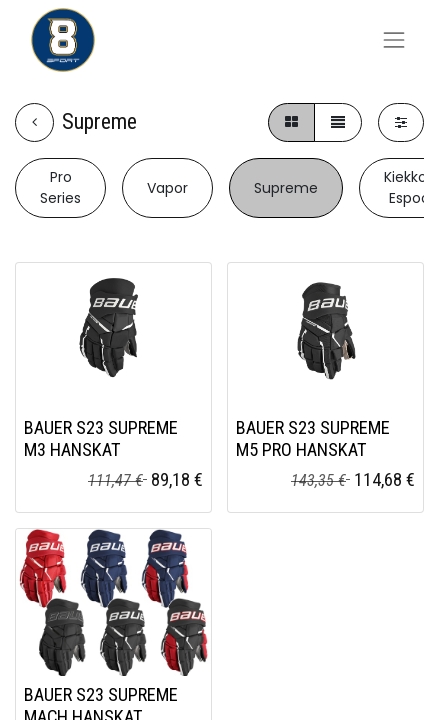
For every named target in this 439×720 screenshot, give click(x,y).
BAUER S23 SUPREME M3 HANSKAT (101, 438)
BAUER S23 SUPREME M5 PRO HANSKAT (313, 438)
